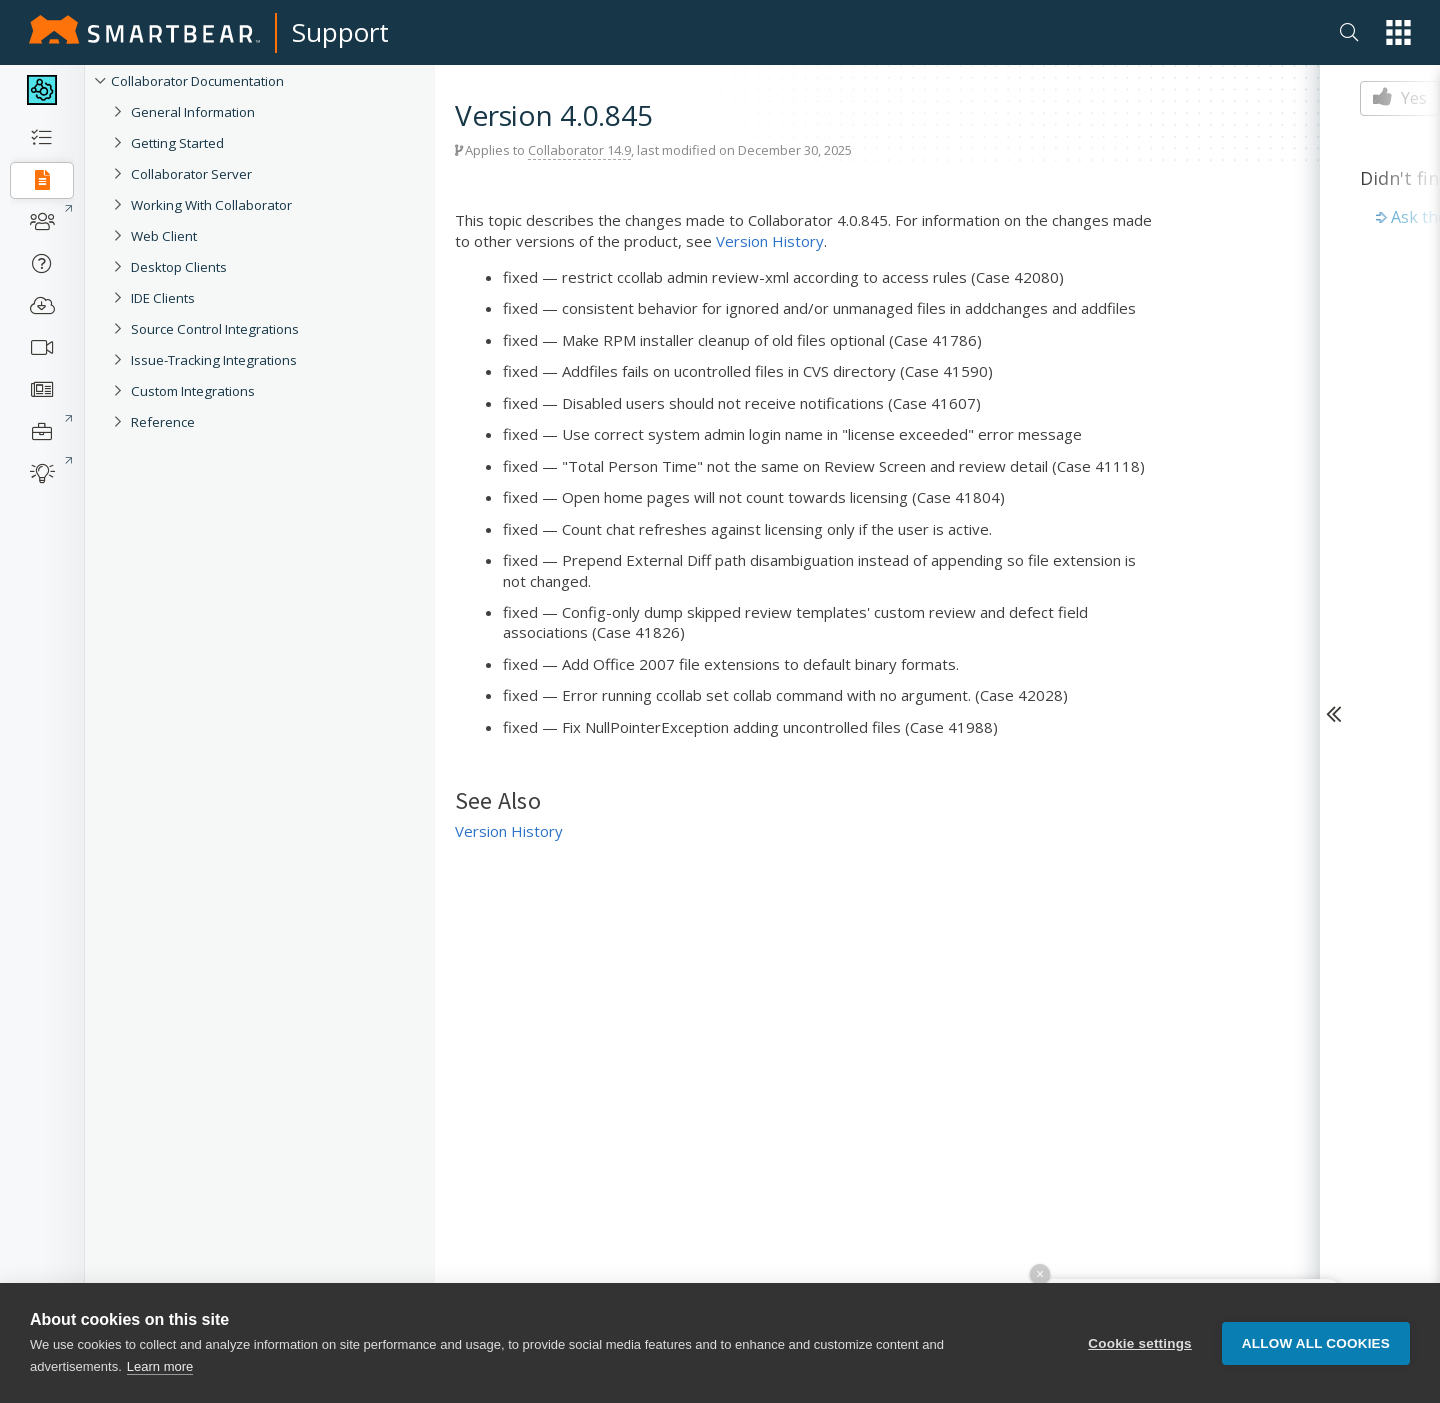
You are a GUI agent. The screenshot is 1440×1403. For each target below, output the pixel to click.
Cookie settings (1140, 1343)
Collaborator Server (191, 174)
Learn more (160, 1366)
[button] (1398, 32)
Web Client (164, 236)
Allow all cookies (1316, 1343)
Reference (163, 422)
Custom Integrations (193, 391)
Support (340, 32)
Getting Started (177, 143)
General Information (193, 112)
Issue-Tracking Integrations (214, 360)
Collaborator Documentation (197, 81)
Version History (770, 241)
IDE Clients (163, 298)
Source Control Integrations (215, 329)
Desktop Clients (179, 267)
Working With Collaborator (211, 205)
